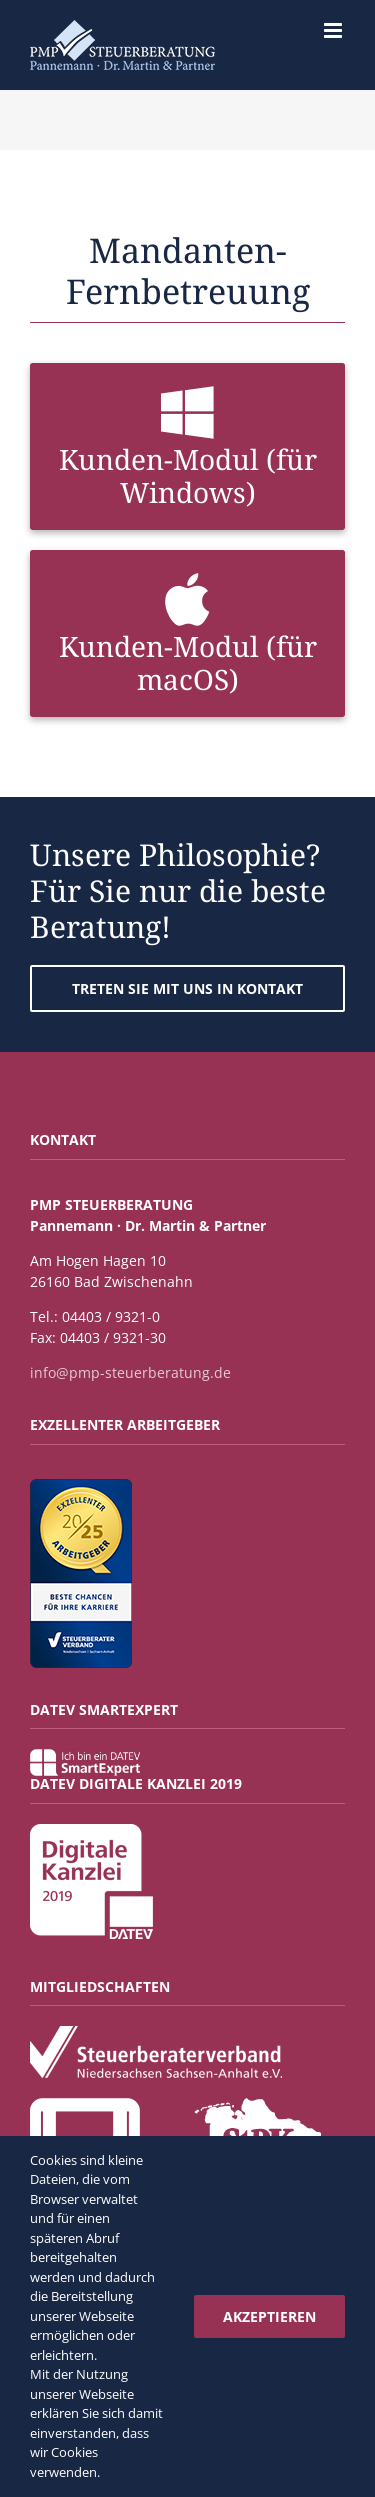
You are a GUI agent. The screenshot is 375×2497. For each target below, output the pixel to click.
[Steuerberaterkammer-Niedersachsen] (257, 2104)
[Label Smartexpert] (85, 1755)
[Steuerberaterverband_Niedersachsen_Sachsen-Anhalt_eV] (156, 2032)
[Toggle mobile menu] (334, 30)
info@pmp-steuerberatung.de (130, 1372)
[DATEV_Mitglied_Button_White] (85, 2104)
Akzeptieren (269, 2316)
